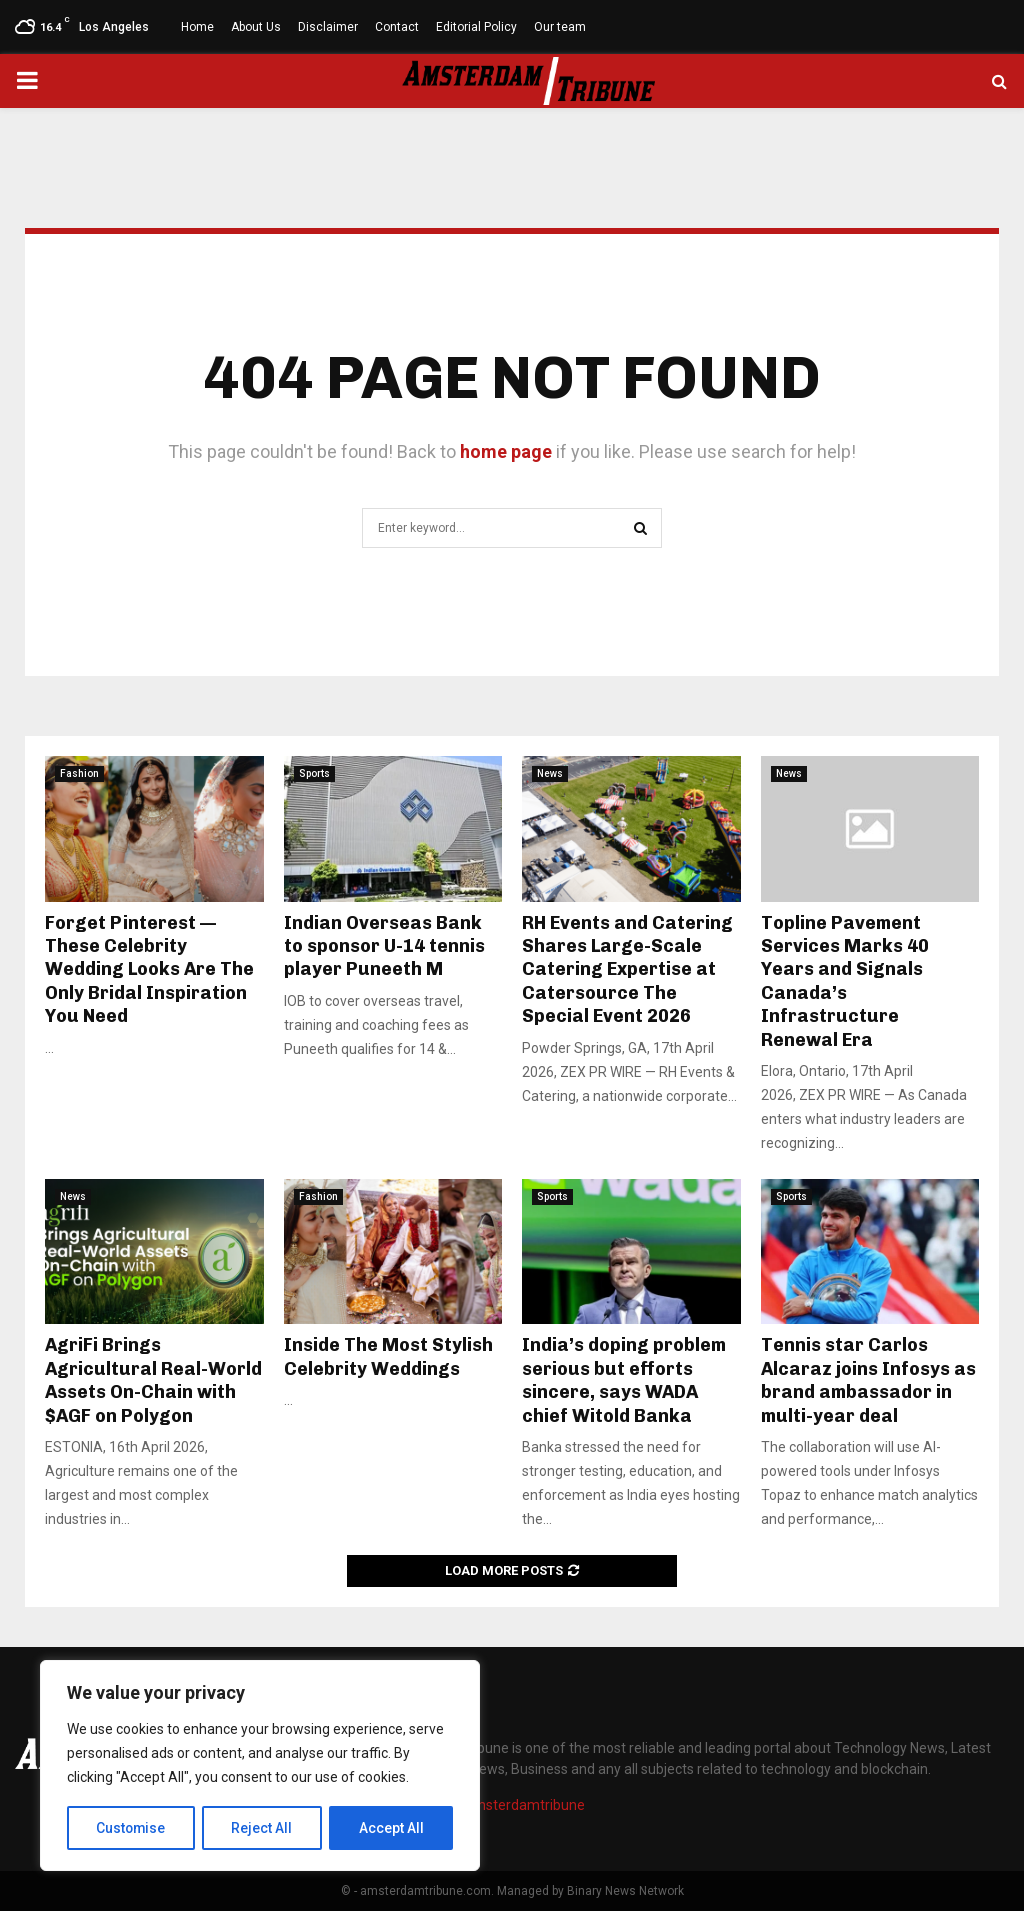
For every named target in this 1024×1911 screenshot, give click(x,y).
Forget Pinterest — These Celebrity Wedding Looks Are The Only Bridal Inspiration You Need (149, 970)
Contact (397, 27)
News (550, 773)
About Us (256, 27)
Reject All (263, 1828)
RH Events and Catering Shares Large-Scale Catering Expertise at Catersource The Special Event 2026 (627, 970)
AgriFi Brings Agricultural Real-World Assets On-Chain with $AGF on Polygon (153, 1380)
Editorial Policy (476, 27)
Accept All (391, 1828)
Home (197, 27)
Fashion (79, 773)
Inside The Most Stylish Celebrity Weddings (388, 1356)
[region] (260, 1766)
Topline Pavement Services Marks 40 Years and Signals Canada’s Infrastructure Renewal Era (845, 981)
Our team (560, 27)
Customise (131, 1828)
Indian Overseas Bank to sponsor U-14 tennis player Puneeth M (384, 946)
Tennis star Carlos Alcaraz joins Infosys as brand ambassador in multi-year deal (868, 1380)
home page (506, 451)
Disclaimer (328, 27)
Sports (314, 773)
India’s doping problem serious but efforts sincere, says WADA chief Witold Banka (624, 1380)
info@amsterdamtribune (506, 1805)
